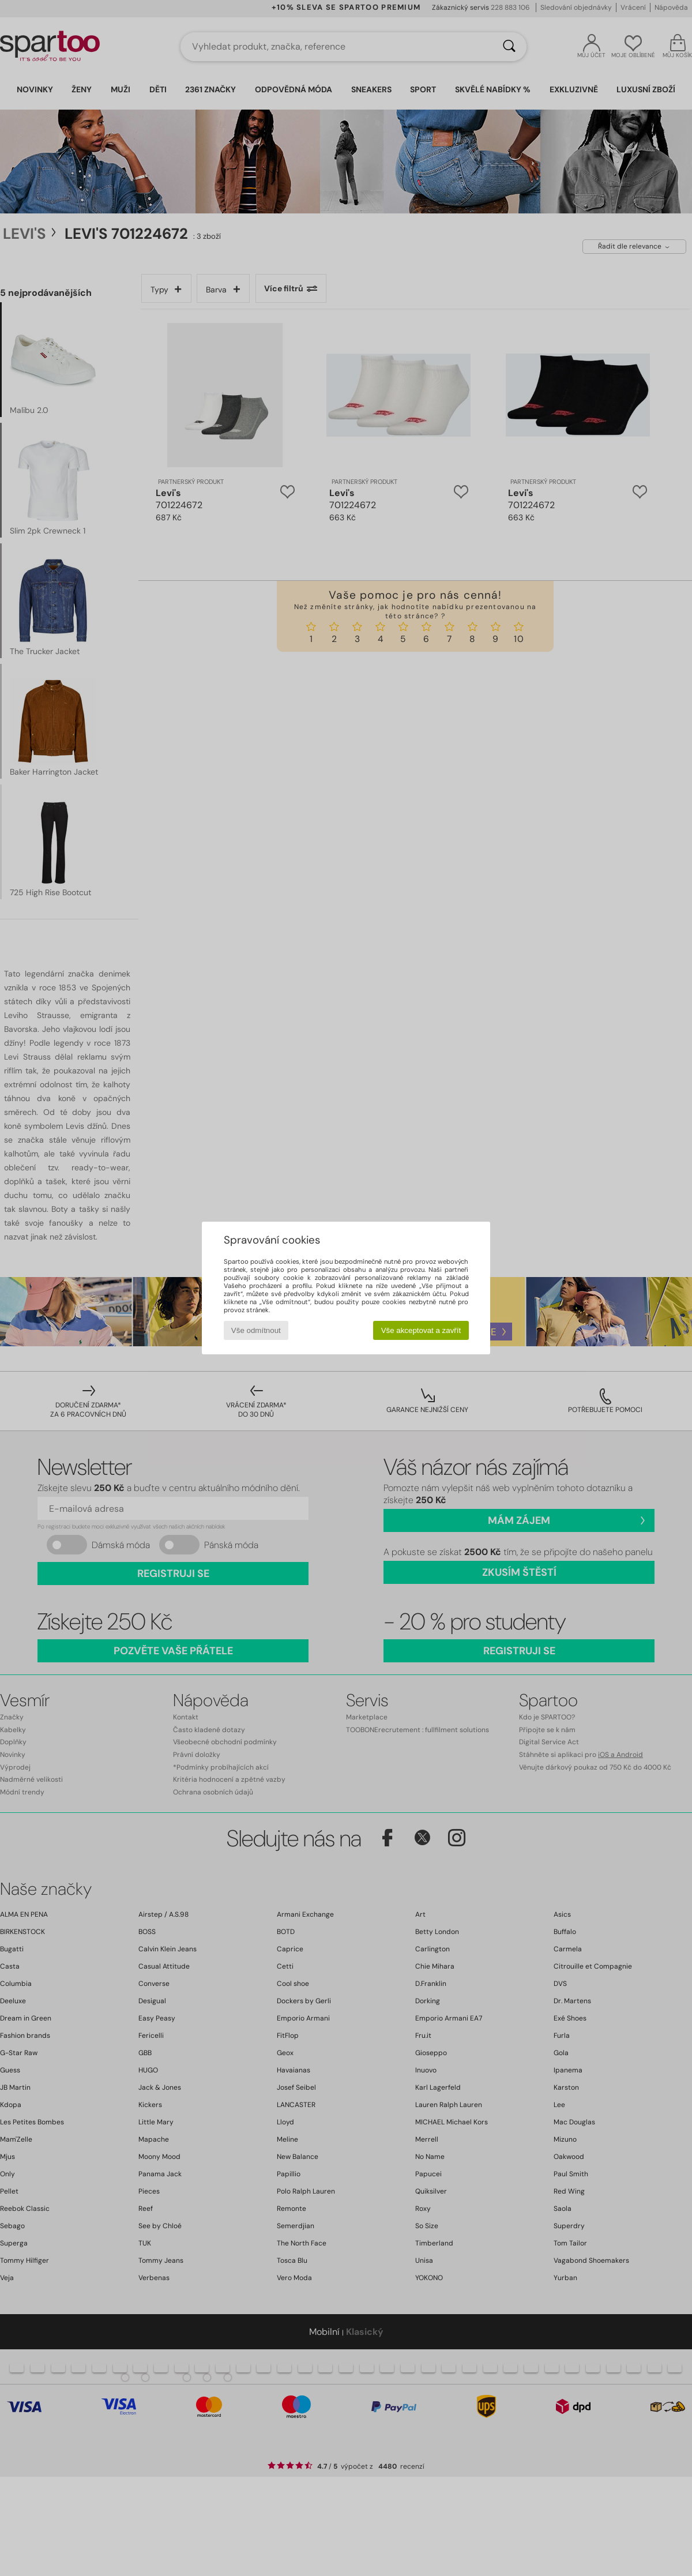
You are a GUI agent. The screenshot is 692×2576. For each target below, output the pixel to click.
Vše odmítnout (256, 1330)
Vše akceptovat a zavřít (421, 1330)
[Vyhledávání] (509, 46)
